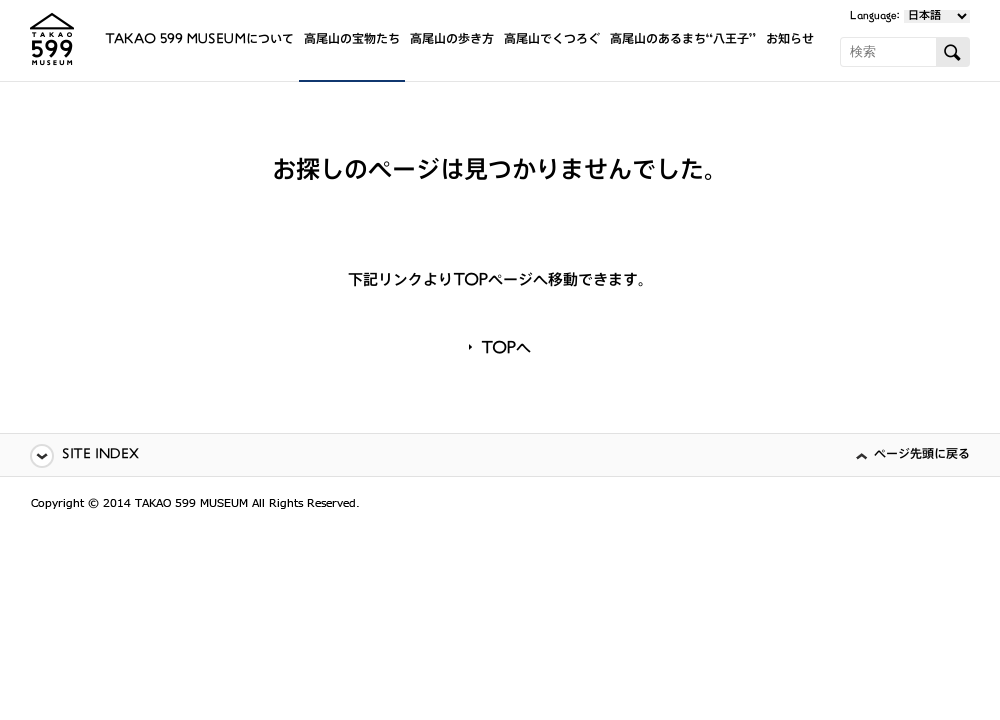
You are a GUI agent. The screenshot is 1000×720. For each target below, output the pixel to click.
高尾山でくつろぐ (552, 40)
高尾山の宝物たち (352, 40)
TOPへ (506, 350)
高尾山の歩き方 (452, 40)
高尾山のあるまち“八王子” (683, 40)
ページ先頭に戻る (922, 455)
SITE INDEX (100, 455)
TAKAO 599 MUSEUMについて (199, 40)
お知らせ (790, 40)
